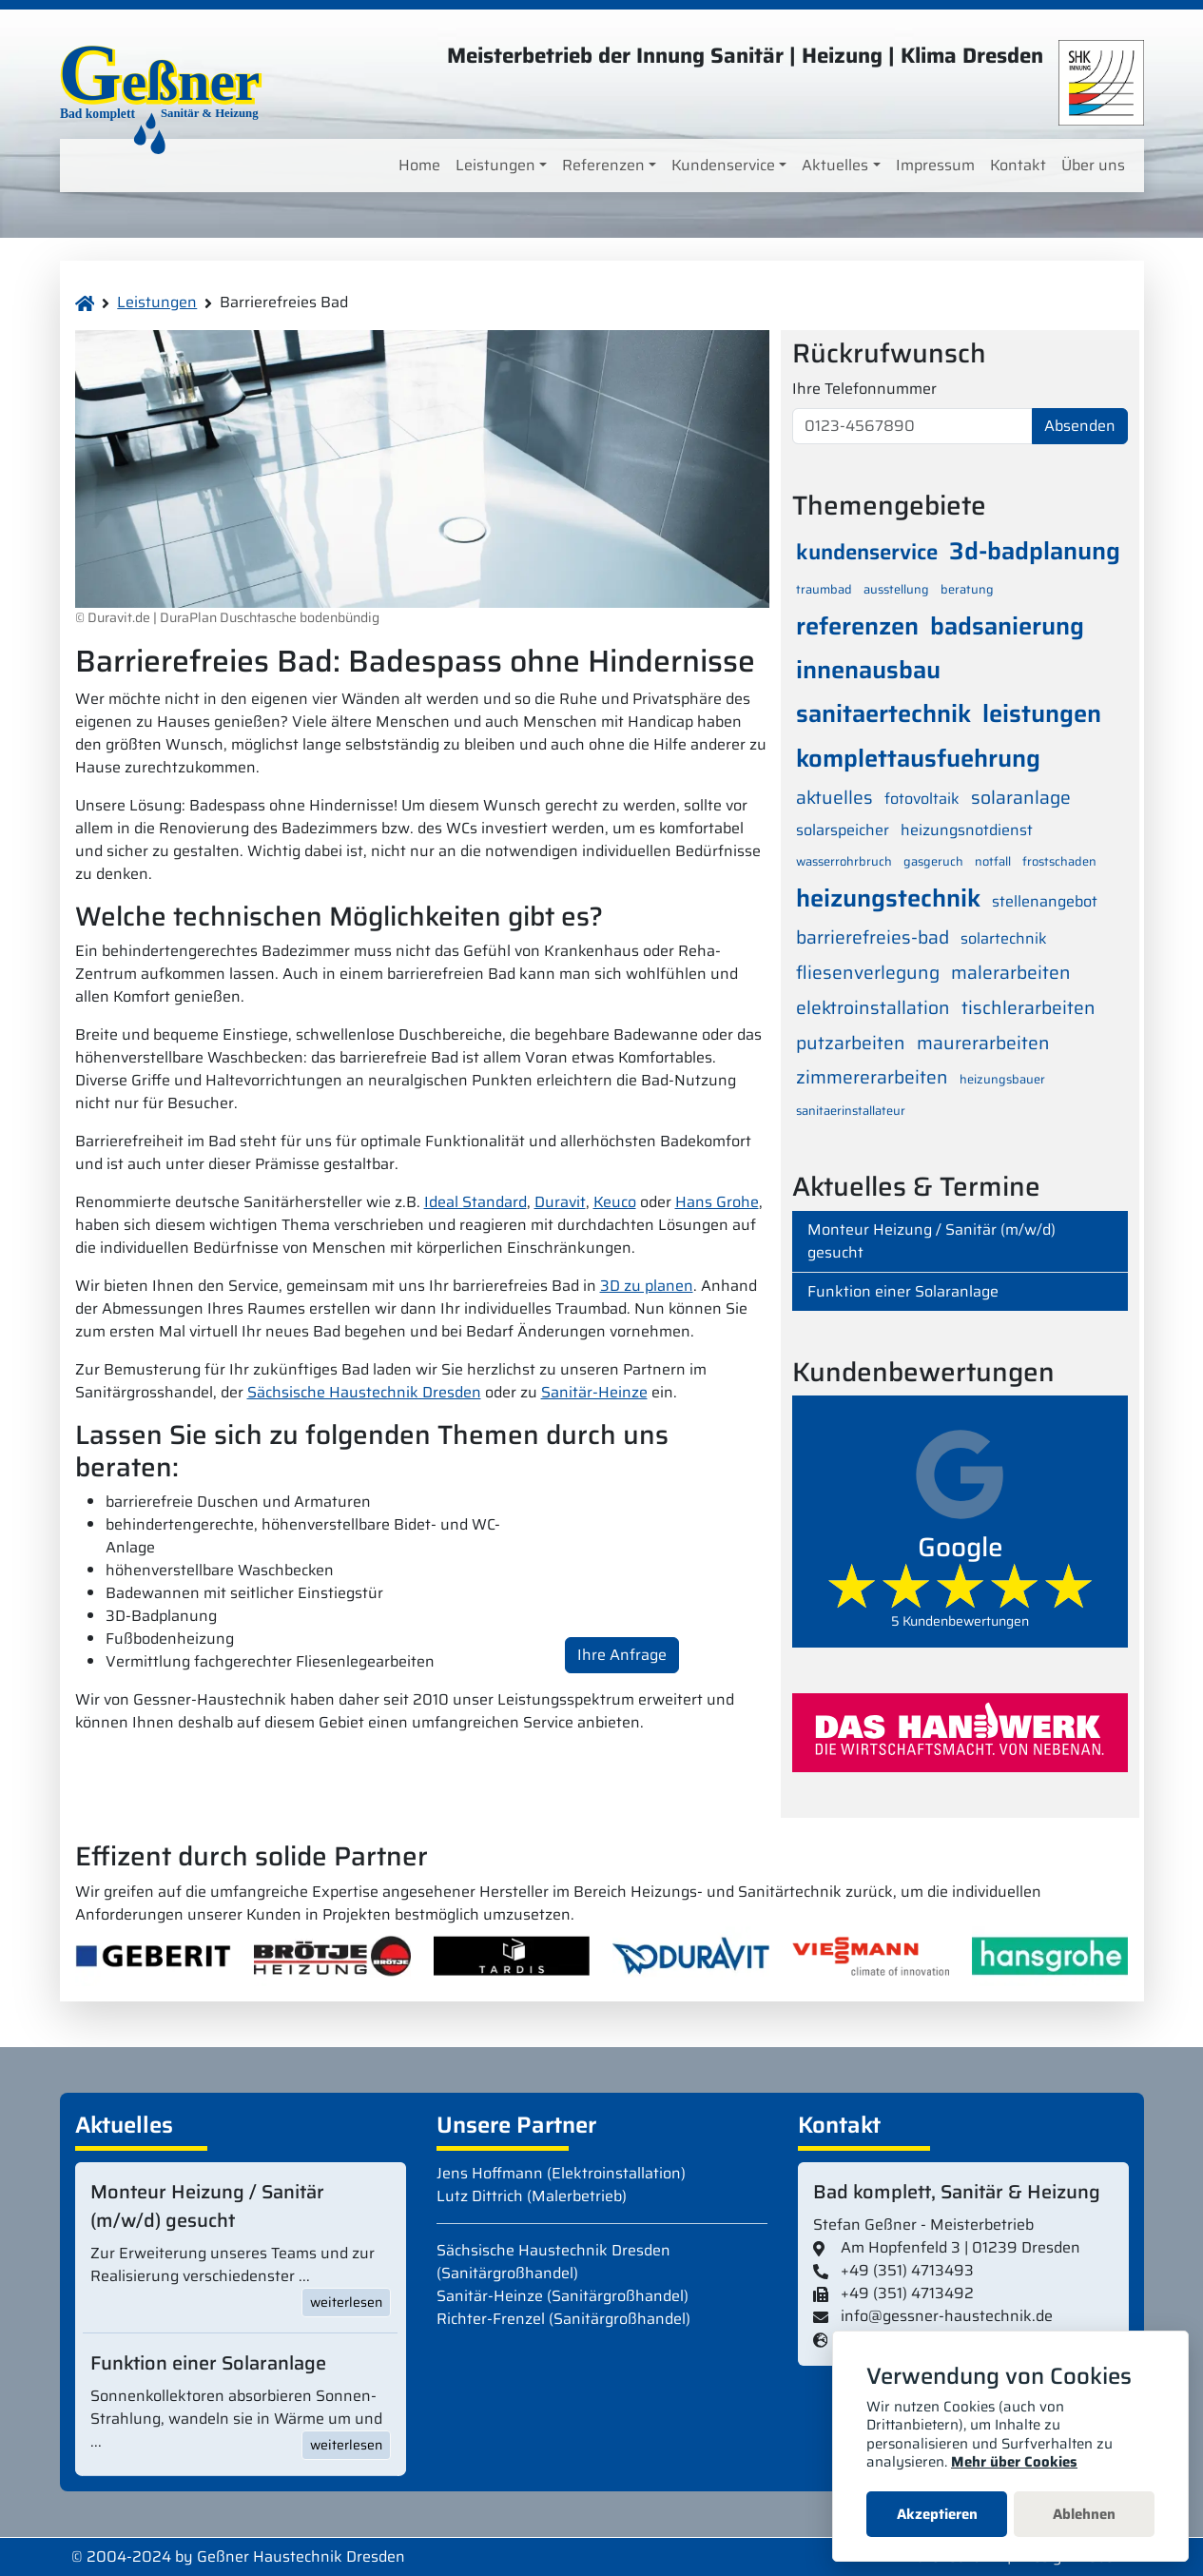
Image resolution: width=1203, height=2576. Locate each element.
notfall (993, 861)
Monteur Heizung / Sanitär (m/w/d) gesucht (931, 1241)
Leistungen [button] (495, 165)
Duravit (560, 1202)
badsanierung (1007, 626)
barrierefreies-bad (872, 937)
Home (419, 165)
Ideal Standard (475, 1202)
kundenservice (867, 552)
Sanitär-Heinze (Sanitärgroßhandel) (563, 2296)
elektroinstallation (873, 1007)
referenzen (857, 626)
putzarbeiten (850, 1042)
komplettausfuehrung (918, 758)
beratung (967, 589)
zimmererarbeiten (872, 1077)
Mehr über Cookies (1014, 2461)
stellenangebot (1044, 901)
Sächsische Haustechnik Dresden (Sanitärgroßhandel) (553, 2261)
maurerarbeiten (983, 1042)
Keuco (614, 1202)
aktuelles (834, 797)
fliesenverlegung (868, 972)
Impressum (935, 165)
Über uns (1093, 165)
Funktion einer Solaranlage (903, 1291)
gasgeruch (933, 861)
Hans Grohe (717, 1202)
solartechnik (1003, 938)
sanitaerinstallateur (850, 1111)
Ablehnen (1084, 2514)
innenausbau (868, 670)
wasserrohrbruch (844, 861)
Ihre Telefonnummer (864, 389)
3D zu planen (646, 1286)
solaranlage (1021, 797)
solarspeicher (842, 830)
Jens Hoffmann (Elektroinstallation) (561, 2173)
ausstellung (896, 589)
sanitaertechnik (883, 713)
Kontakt (1018, 165)
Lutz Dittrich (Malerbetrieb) (532, 2196)
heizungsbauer (1002, 1079)
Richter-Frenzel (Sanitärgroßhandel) (563, 2319)
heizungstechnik (888, 898)
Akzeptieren (937, 2514)
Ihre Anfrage (622, 1655)
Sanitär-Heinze (594, 1392)
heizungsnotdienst (967, 830)
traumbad (824, 589)
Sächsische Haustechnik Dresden (364, 1392)
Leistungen (157, 302)
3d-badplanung (1034, 551)
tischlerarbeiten (1028, 1007)
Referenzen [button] (603, 165)
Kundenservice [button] (723, 165)
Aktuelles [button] (835, 165)
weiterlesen (346, 2302)
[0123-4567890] (912, 426)
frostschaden (1059, 861)
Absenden (1080, 426)
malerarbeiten (1011, 972)
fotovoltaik (922, 798)
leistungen (1041, 713)
